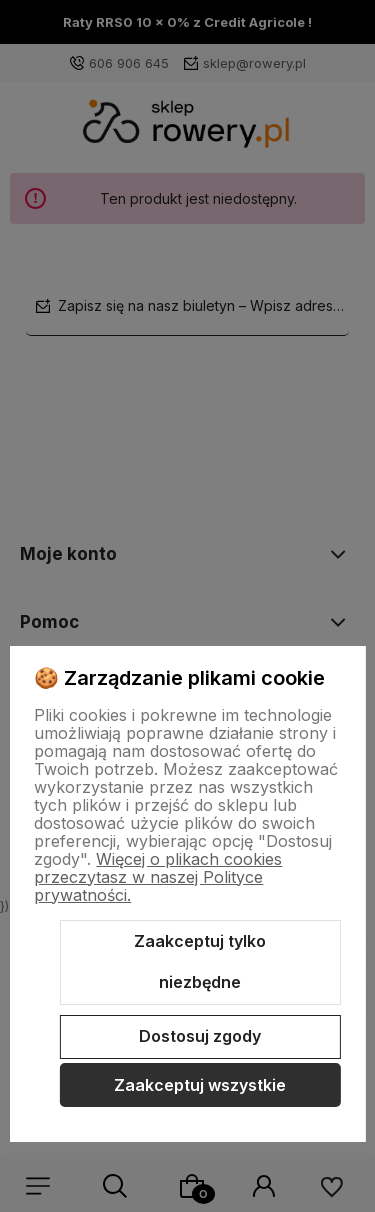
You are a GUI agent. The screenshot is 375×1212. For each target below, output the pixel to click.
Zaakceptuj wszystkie (200, 1085)
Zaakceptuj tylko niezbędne (200, 962)
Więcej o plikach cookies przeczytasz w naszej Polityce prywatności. (158, 877)
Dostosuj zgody (200, 1036)
